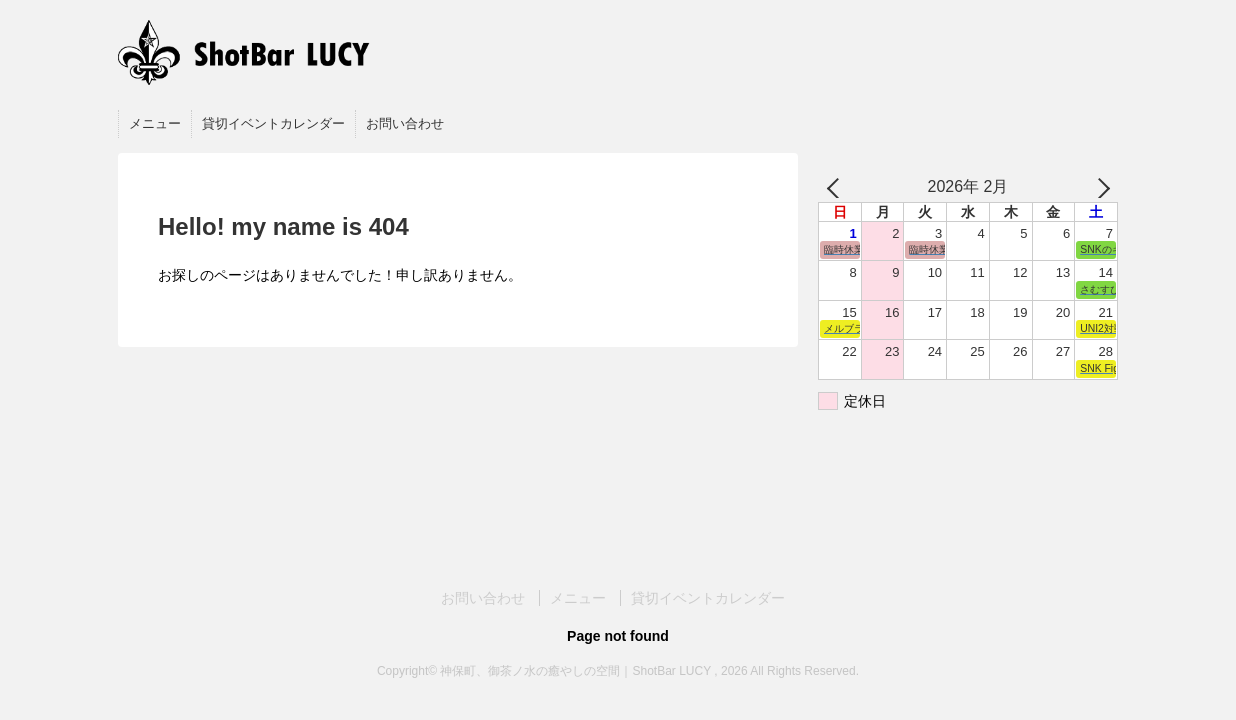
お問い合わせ (405, 123)
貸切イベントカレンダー (273, 123)
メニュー (155, 123)
